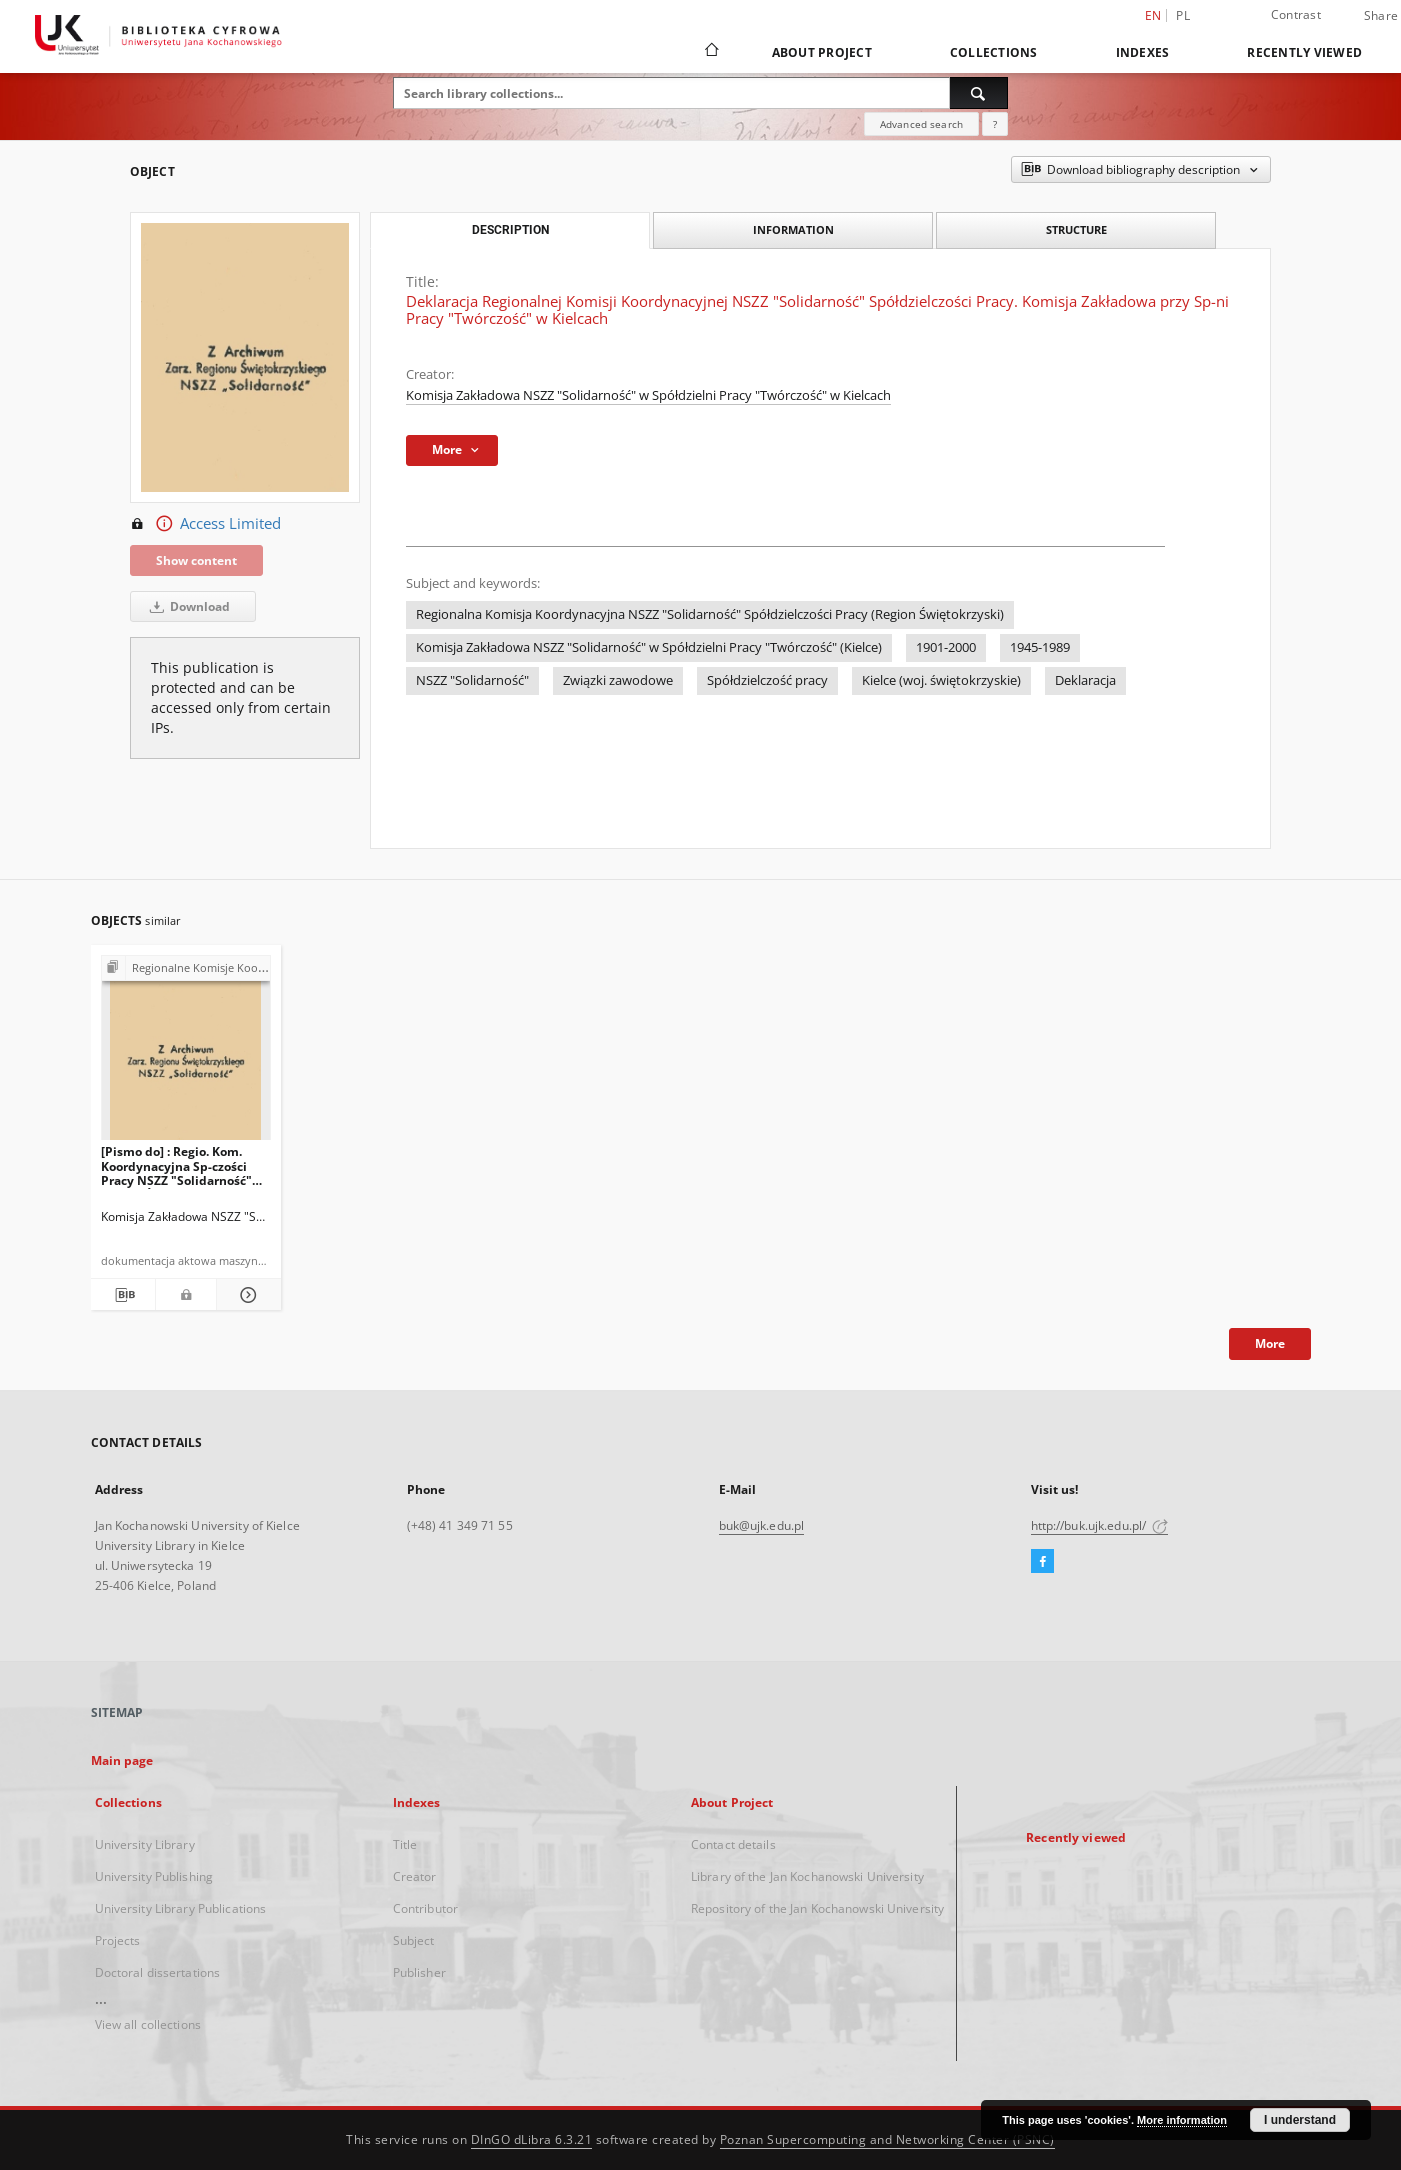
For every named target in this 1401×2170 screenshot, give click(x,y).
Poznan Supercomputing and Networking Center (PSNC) (887, 2139)
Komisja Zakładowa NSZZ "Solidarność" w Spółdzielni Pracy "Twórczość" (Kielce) (649, 647)
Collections (994, 52)
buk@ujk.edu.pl (762, 1525)
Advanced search (921, 124)
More (1270, 1343)
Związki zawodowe (618, 680)
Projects (118, 1940)
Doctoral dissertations (158, 1972)
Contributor (425, 1908)
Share (1381, 16)
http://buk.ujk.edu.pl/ (1100, 1525)
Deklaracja (1085, 680)
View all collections (148, 2024)
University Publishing (154, 1876)
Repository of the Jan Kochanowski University (817, 1908)
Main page (122, 1760)
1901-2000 (946, 647)
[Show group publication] (186, 968)
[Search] (979, 93)
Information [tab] (793, 229)
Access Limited (205, 524)
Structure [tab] (1076, 229)
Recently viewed (1304, 52)
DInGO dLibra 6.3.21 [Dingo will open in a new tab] (532, 2139)
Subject (414, 1940)
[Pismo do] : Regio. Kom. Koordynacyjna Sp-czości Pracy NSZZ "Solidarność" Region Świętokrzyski (176, 1165)
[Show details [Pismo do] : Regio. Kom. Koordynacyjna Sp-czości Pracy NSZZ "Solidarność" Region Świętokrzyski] (246, 1295)
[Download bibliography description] (123, 1295)
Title (405, 1844)
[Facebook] (1042, 1562)
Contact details (733, 1844)
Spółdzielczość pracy (767, 680)
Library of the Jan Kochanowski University (807, 1876)
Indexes (1143, 52)
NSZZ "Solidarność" (472, 680)
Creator (415, 1876)
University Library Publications (181, 1908)
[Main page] (710, 52)
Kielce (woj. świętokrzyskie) (941, 680)
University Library (145, 1844)
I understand (1300, 2120)
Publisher (419, 1972)
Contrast (1296, 14)
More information (1182, 2120)
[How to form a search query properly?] (995, 124)
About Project (822, 52)
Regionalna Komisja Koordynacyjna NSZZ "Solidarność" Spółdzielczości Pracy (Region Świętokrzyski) (710, 614)
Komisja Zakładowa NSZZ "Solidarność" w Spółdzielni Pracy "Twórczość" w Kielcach (648, 395)
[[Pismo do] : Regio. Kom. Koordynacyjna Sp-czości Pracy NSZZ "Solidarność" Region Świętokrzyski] (186, 1053)
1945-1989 (1040, 647)
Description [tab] (510, 230)
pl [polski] (1183, 15)
